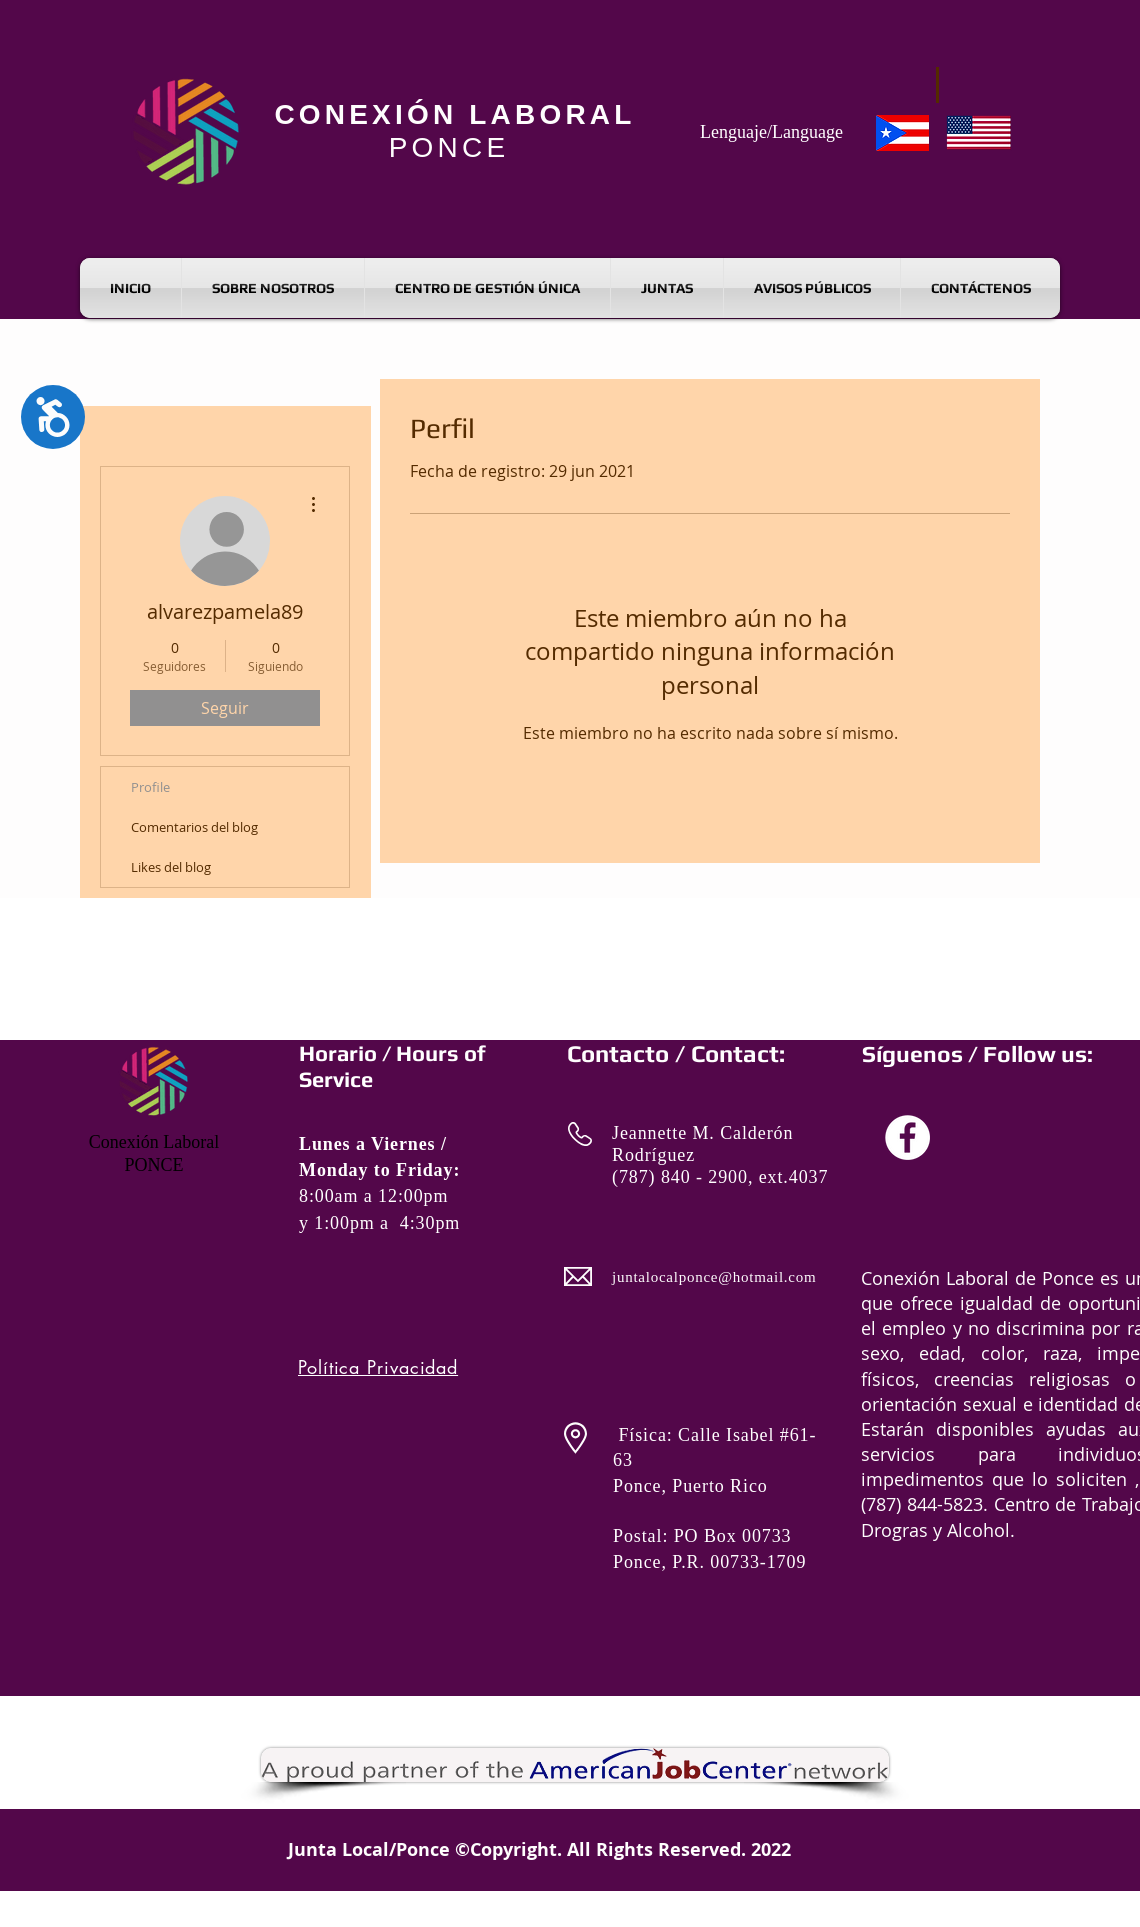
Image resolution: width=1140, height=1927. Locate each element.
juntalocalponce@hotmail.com (714, 1277)
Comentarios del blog (194, 827)
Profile (150, 787)
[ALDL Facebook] (907, 1137)
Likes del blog (171, 867)
